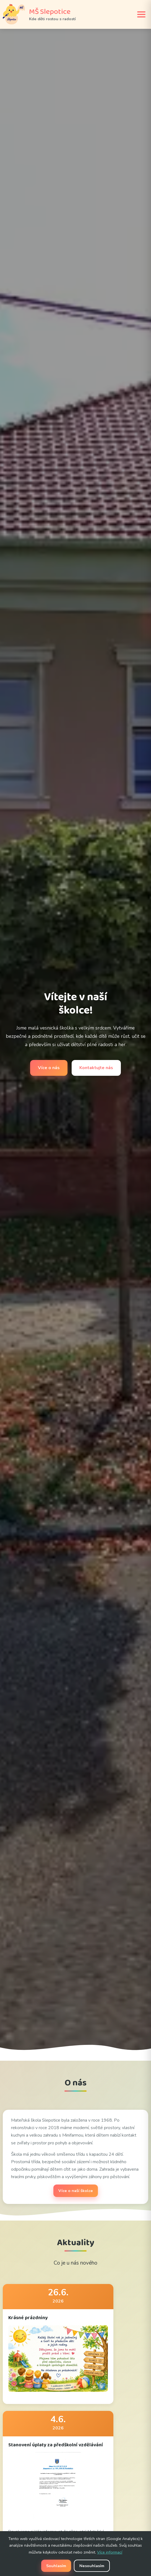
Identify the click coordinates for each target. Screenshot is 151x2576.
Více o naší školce (75, 2190)
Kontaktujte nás (96, 1068)
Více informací (109, 2552)
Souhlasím (56, 2566)
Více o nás (49, 1068)
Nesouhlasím (91, 2566)
